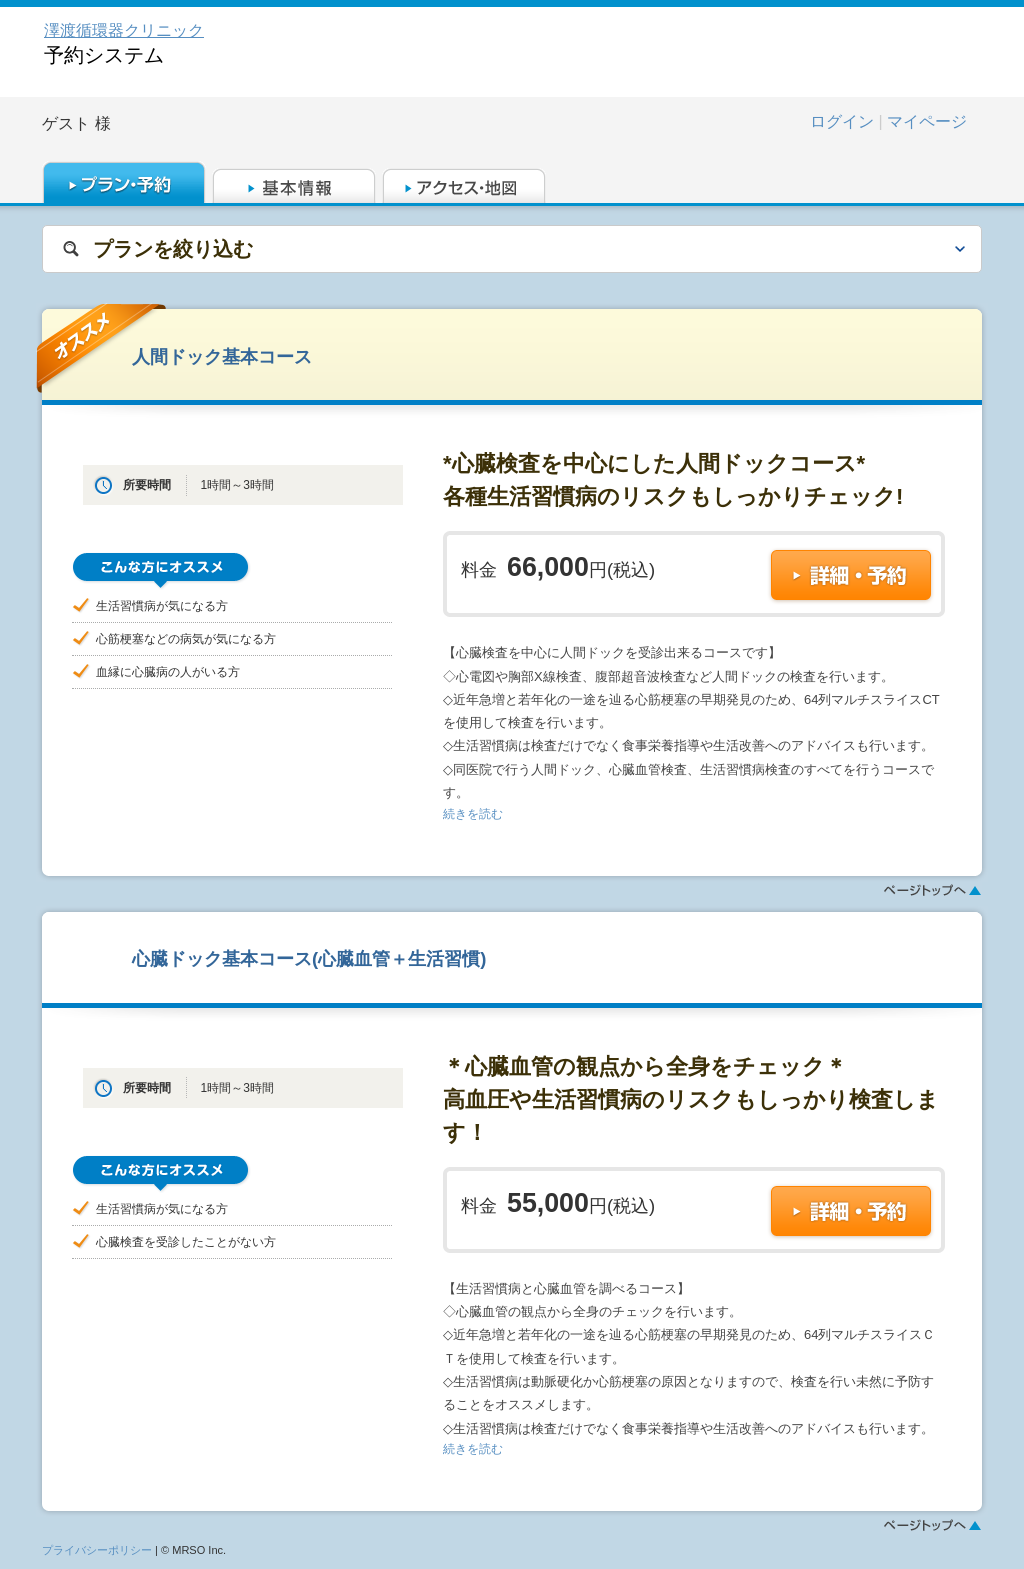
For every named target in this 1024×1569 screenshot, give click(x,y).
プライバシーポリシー (97, 1550)
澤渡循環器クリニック (124, 30)
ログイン (842, 121)
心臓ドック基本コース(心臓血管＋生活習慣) (309, 958)
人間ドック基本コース (222, 356)
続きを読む (473, 814)
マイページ (927, 121)
